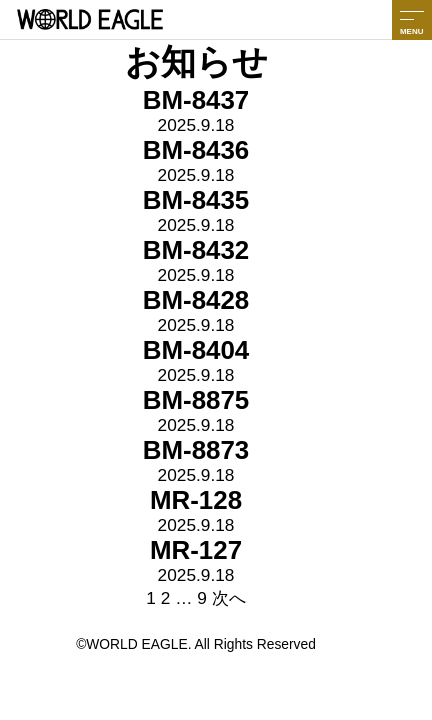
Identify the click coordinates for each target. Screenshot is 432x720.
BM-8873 (196, 450)
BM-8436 (196, 150)
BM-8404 (196, 350)
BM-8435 (196, 200)
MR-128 (196, 500)
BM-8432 (196, 250)
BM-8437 (196, 100)
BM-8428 (196, 300)
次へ (229, 598)
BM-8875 (196, 400)
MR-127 (196, 550)
